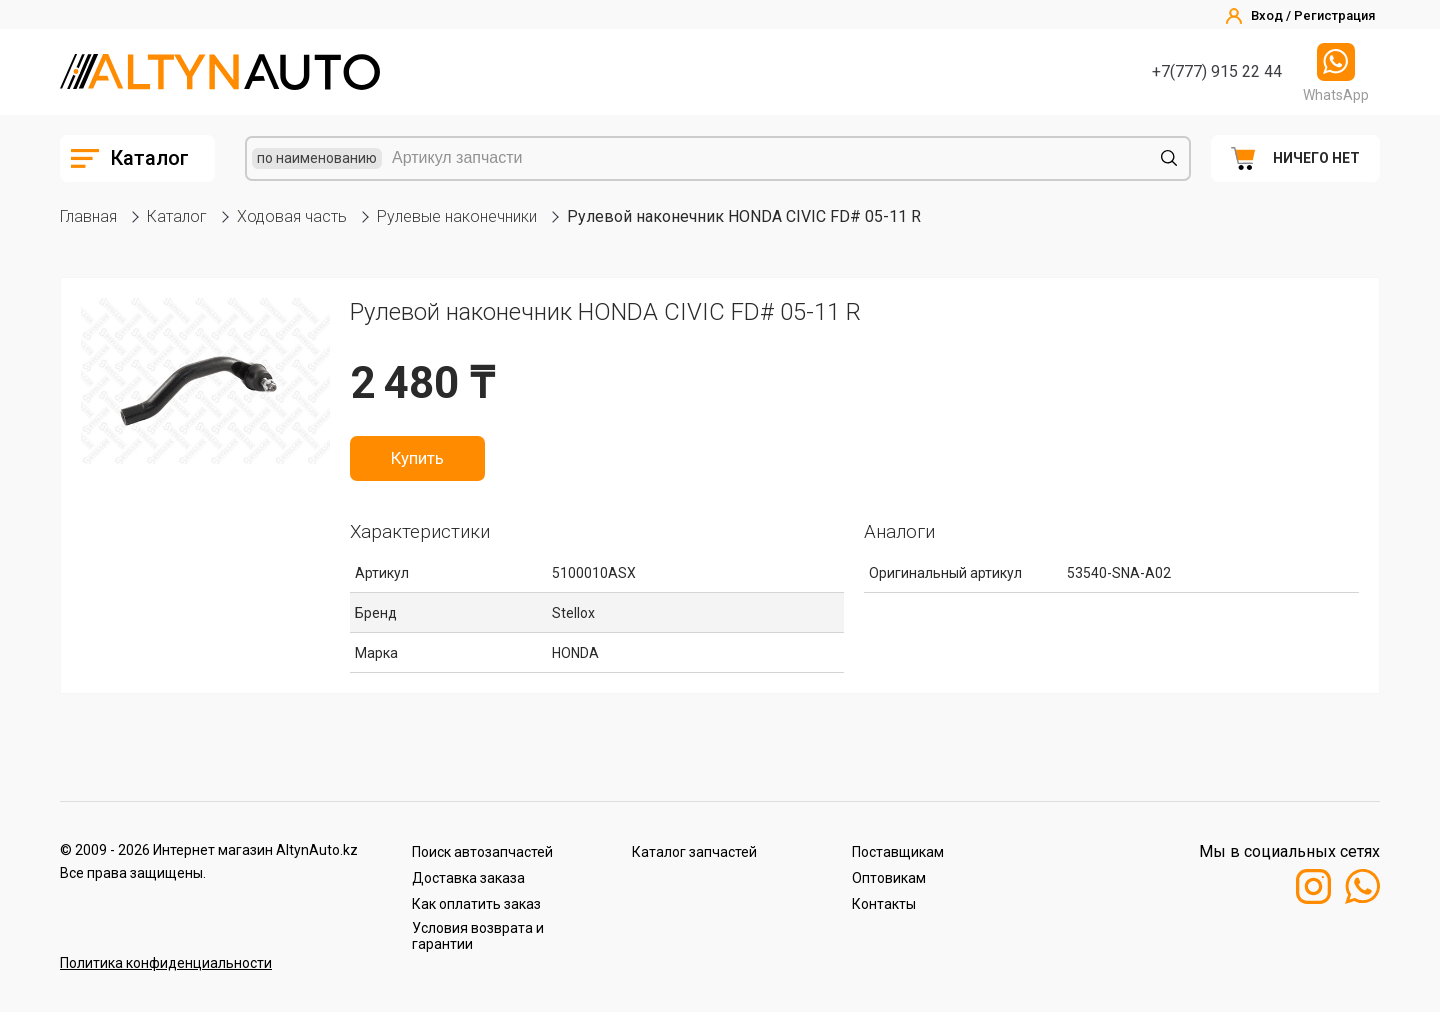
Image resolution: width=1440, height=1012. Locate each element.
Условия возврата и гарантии (478, 936)
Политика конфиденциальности (166, 963)
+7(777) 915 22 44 (1217, 71)
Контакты (884, 904)
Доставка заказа (468, 878)
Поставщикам (898, 852)
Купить (417, 458)
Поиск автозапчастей (482, 852)
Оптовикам (889, 878)
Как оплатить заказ (476, 904)
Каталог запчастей (694, 852)
